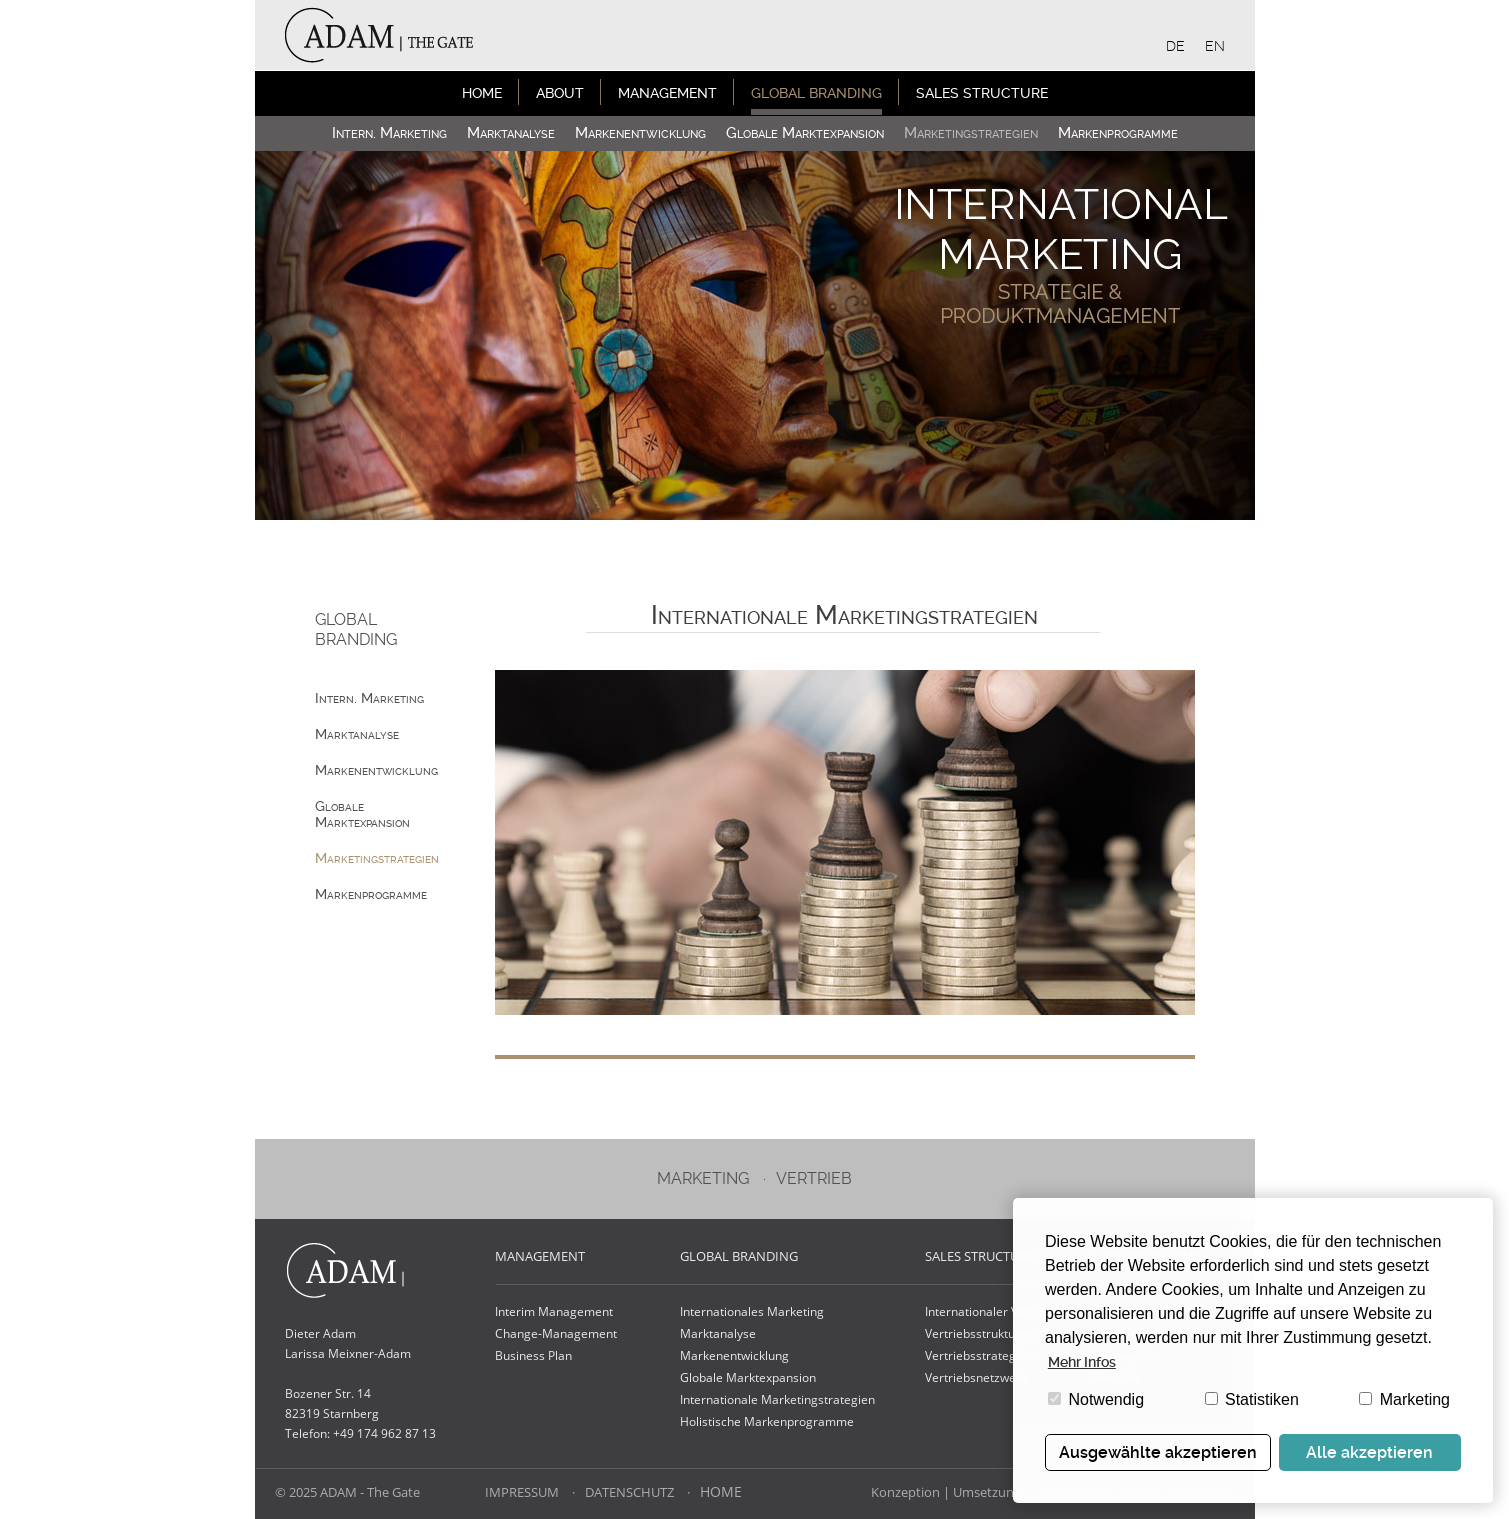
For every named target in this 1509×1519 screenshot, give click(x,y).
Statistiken (1252, 1399)
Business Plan (533, 1355)
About (560, 93)
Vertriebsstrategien (979, 1355)
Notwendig (1096, 1399)
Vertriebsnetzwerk (976, 1377)
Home (482, 93)
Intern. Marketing (389, 133)
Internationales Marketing (752, 1311)
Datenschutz (629, 1492)
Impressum (522, 1492)
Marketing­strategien (971, 133)
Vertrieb (814, 1178)
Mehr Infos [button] (1082, 1362)
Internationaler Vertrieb (990, 1311)
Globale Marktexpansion (805, 133)
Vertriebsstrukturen (979, 1333)
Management (667, 93)
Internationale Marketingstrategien (777, 1399)
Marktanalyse (511, 133)
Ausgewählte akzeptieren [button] (1158, 1452)
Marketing (1404, 1399)
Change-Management (556, 1333)
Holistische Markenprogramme (767, 1421)
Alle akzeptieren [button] (1369, 1452)
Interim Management (554, 1311)
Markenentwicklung (734, 1355)
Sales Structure (982, 93)
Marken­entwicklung (640, 133)
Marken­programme (1118, 133)
